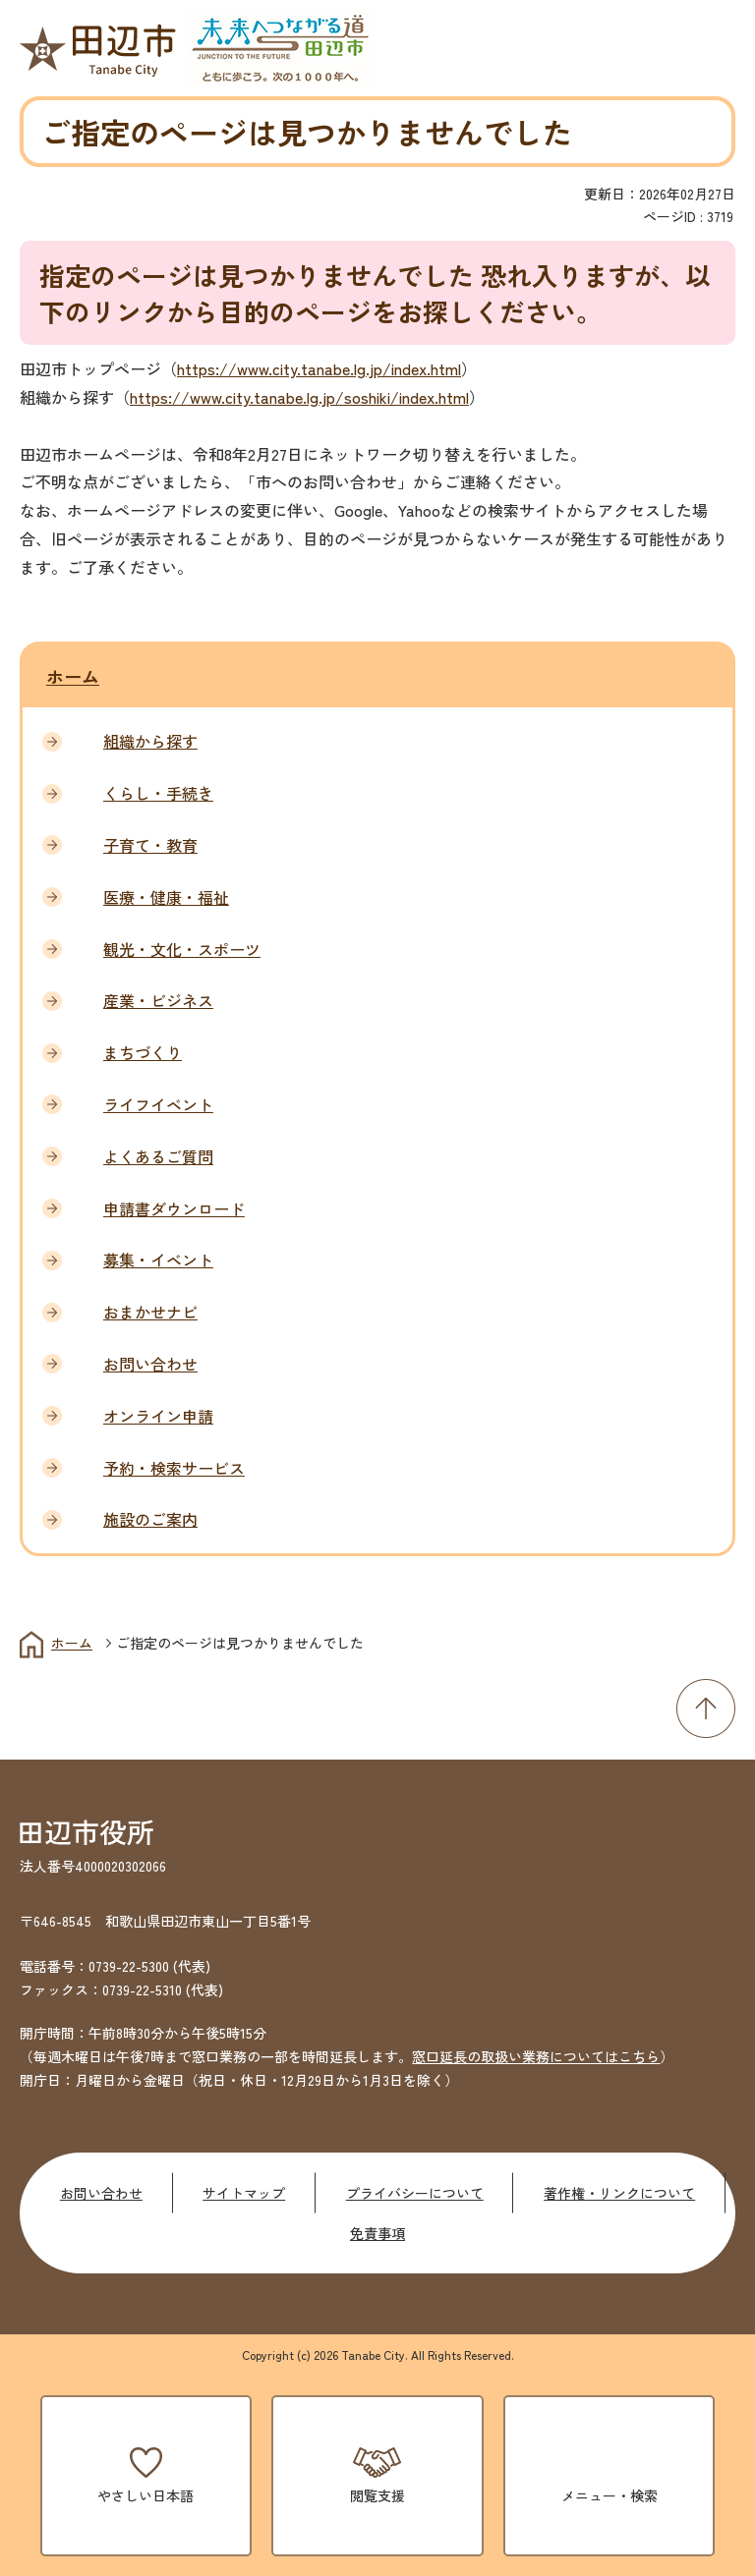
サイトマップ (244, 2193)
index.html (426, 368)
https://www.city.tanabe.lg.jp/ (284, 368)
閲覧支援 (377, 2495)
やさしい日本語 (145, 2495)
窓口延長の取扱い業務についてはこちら (536, 2056)
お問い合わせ (101, 2193)
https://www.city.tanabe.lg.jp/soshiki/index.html (299, 397)
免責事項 (377, 2233)
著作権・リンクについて (619, 2193)
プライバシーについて (415, 2193)
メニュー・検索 (609, 2495)
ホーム (72, 676)
